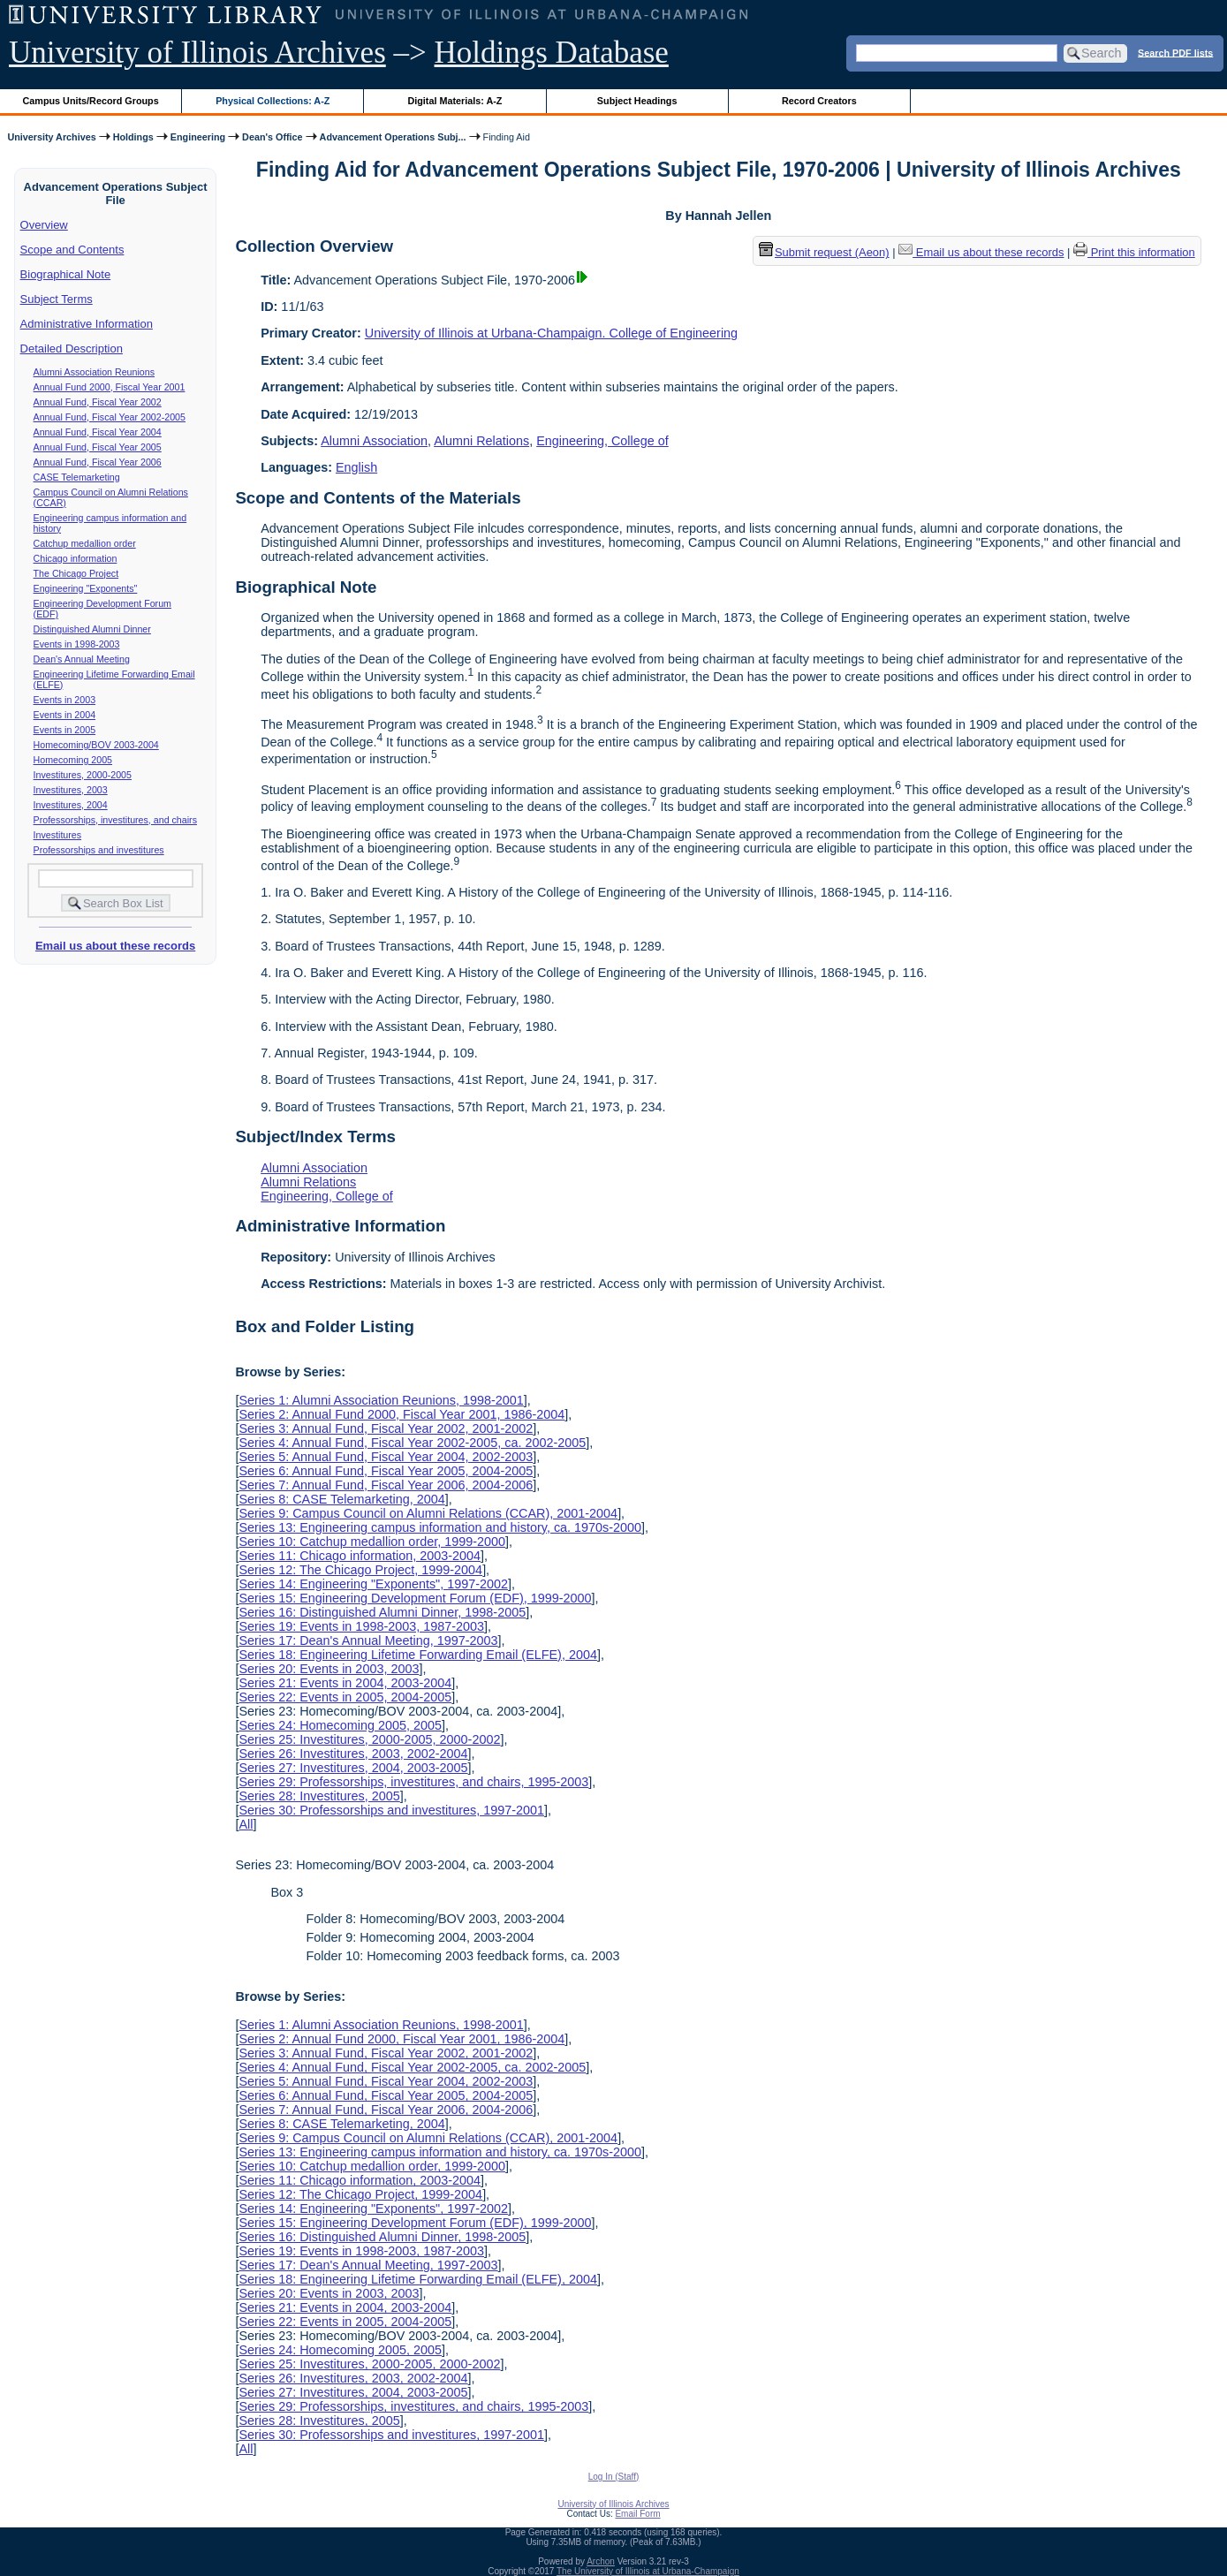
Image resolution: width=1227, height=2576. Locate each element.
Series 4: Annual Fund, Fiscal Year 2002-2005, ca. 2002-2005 (412, 1443)
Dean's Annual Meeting (82, 659)
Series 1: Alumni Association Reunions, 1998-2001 (381, 1400)
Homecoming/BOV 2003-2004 (96, 744)
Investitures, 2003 (71, 789)
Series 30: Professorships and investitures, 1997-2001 (391, 1810)
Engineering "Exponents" (86, 588)
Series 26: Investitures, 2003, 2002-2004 (353, 1753)
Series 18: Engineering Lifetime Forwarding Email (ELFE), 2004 (418, 1655)
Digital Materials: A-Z (454, 100)
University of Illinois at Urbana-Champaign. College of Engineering (551, 333)
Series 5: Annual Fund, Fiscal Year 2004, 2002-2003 (386, 1457)
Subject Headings (637, 100)
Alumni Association (374, 441)
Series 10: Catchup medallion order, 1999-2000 (372, 1541)
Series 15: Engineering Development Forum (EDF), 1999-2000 (415, 1598)
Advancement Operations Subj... (393, 137)
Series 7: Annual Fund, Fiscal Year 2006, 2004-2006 (386, 1485)
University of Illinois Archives (197, 52)
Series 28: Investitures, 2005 (319, 1796)
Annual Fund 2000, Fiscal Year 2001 (110, 387)
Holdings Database (552, 52)
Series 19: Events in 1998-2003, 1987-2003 (361, 1626)
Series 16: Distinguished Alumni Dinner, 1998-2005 (382, 1612)
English (356, 467)
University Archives (51, 137)
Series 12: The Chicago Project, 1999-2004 (360, 1570)
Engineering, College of (602, 441)
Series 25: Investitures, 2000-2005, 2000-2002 (369, 1739)
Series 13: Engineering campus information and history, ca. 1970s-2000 (440, 1527)
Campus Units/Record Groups (91, 100)
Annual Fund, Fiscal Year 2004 (98, 432)
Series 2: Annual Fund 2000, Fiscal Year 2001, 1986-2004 (401, 1414)
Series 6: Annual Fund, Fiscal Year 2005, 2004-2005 (386, 1471)
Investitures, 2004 (71, 804)
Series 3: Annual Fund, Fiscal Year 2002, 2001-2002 (386, 1428)
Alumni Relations (481, 441)
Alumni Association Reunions (94, 372)
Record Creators (819, 100)
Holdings (133, 137)
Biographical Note (65, 274)
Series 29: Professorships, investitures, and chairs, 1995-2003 (413, 1782)
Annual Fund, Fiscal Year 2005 (98, 447)
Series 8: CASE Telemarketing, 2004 (341, 1499)
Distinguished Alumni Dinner (92, 629)
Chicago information (75, 558)
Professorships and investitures (99, 850)
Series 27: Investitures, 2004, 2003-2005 (353, 1768)
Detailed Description (71, 348)
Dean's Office (272, 137)
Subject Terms (56, 299)
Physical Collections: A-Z (272, 100)
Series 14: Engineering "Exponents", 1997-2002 (373, 1584)
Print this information (1134, 252)
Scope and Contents (72, 249)
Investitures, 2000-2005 (83, 774)
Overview (44, 224)
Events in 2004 (65, 714)
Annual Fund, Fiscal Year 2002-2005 (110, 417)
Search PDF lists (1175, 52)
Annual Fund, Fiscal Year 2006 (98, 462)
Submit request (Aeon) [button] (824, 252)
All (246, 1824)
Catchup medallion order (85, 543)
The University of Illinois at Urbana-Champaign (648, 2571)
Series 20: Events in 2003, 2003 (329, 1669)
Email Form (637, 2514)
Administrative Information (86, 323)
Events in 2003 (65, 699)
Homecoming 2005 (73, 759)
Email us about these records (115, 945)
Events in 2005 (65, 729)
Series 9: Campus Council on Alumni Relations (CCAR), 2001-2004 (428, 1513)
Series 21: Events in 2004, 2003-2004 (345, 1683)
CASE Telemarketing (77, 477)
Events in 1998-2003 (77, 644)
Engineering (197, 137)
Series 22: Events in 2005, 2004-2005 (345, 1697)
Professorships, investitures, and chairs (115, 819)
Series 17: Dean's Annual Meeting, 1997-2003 (368, 1640)
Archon (601, 2561)
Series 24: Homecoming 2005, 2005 (340, 1725)
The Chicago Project (76, 573)
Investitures (58, 835)
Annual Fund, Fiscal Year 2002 (98, 402)
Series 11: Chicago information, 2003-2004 (360, 1556)
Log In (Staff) (614, 2476)
